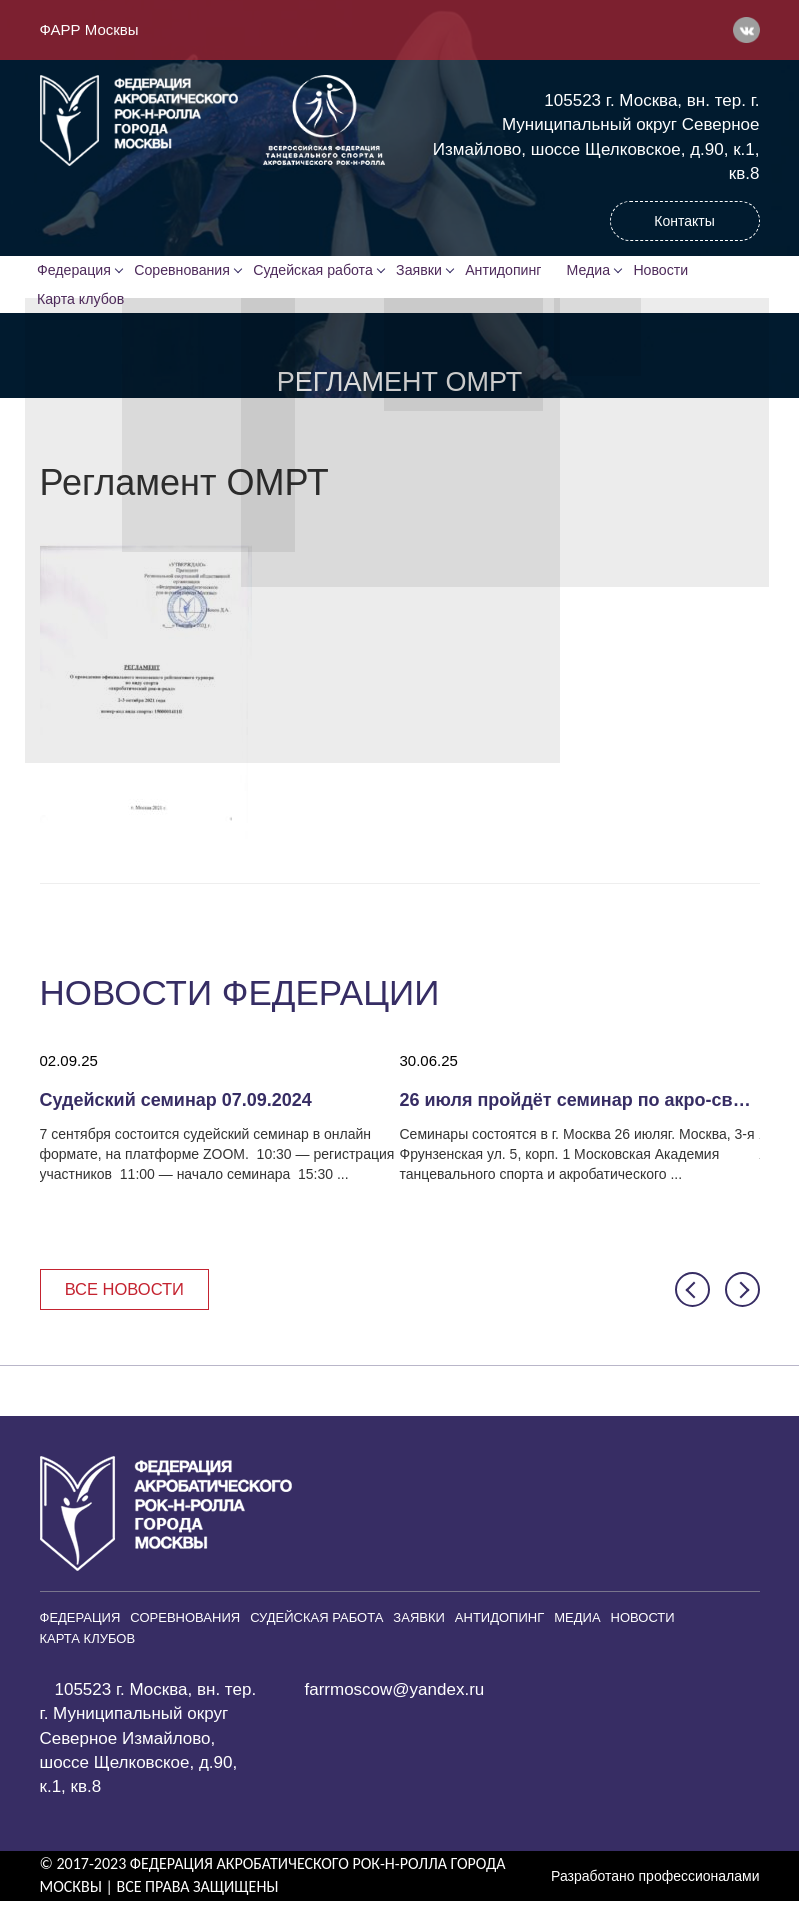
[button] (692, 1293)
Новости (671, 271)
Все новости (127, 1292)
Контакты (684, 221)
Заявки (422, 271)
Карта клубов (83, 301)
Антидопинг (509, 271)
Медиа (597, 271)
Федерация (76, 271)
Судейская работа (316, 271)
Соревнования (185, 271)
